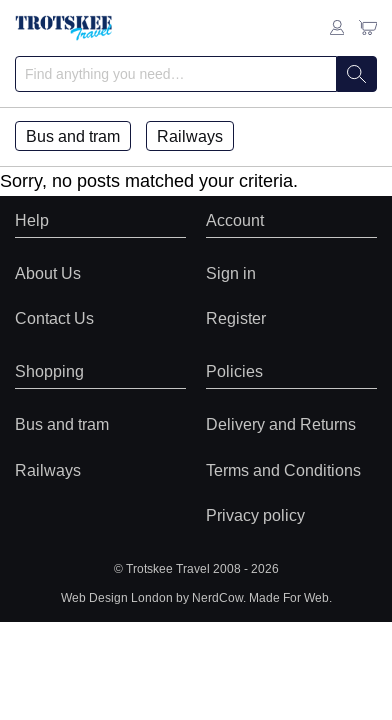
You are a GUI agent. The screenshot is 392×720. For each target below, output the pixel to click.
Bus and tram (73, 136)
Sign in (231, 273)
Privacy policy (255, 515)
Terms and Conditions (283, 470)
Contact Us (54, 318)
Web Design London (117, 597)
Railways (190, 136)
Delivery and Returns (281, 424)
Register (236, 318)
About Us (48, 273)
